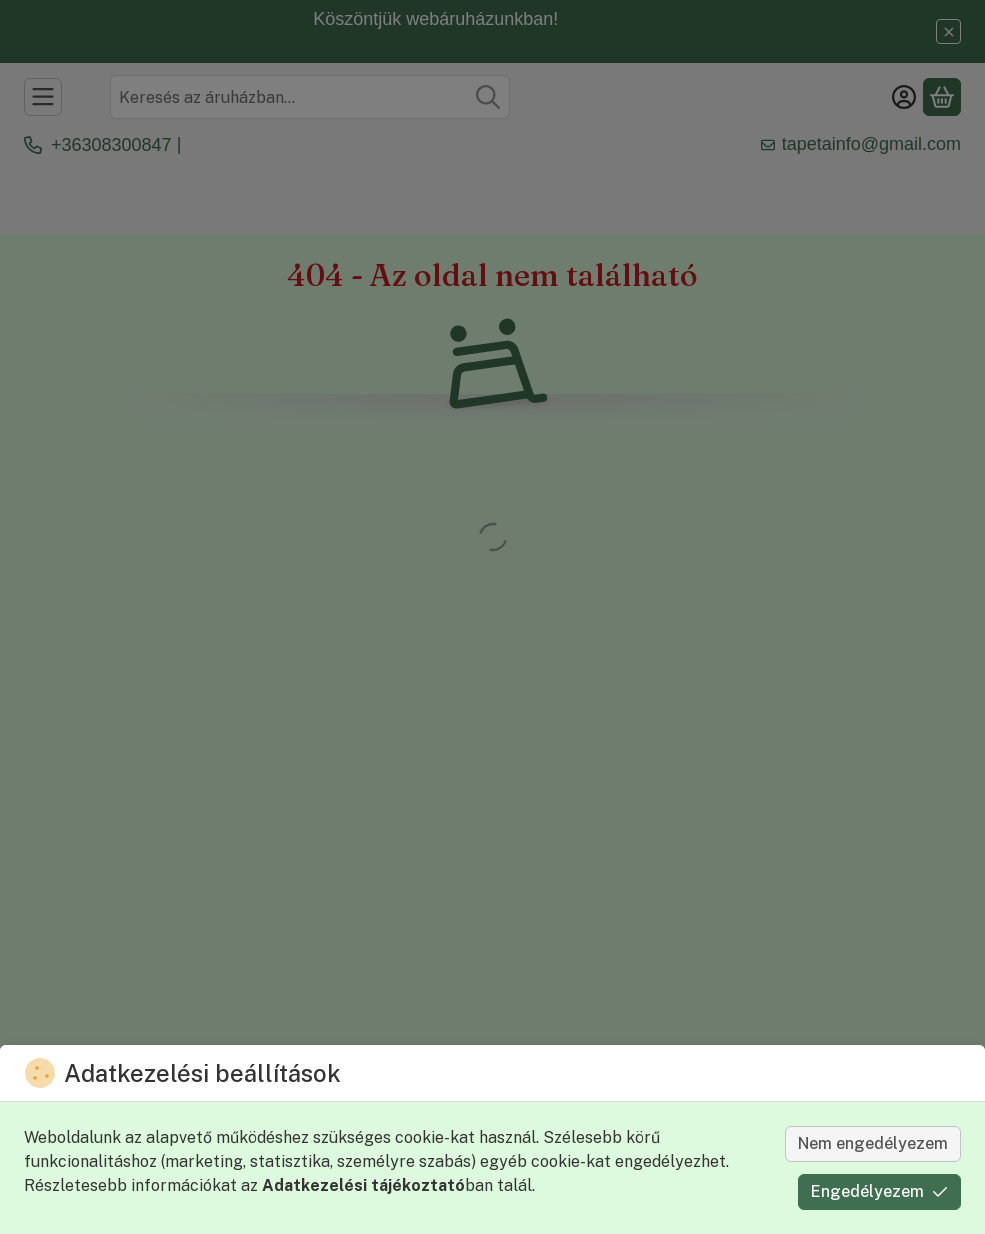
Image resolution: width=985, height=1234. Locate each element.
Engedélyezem (879, 1191)
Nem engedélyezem (873, 1143)
